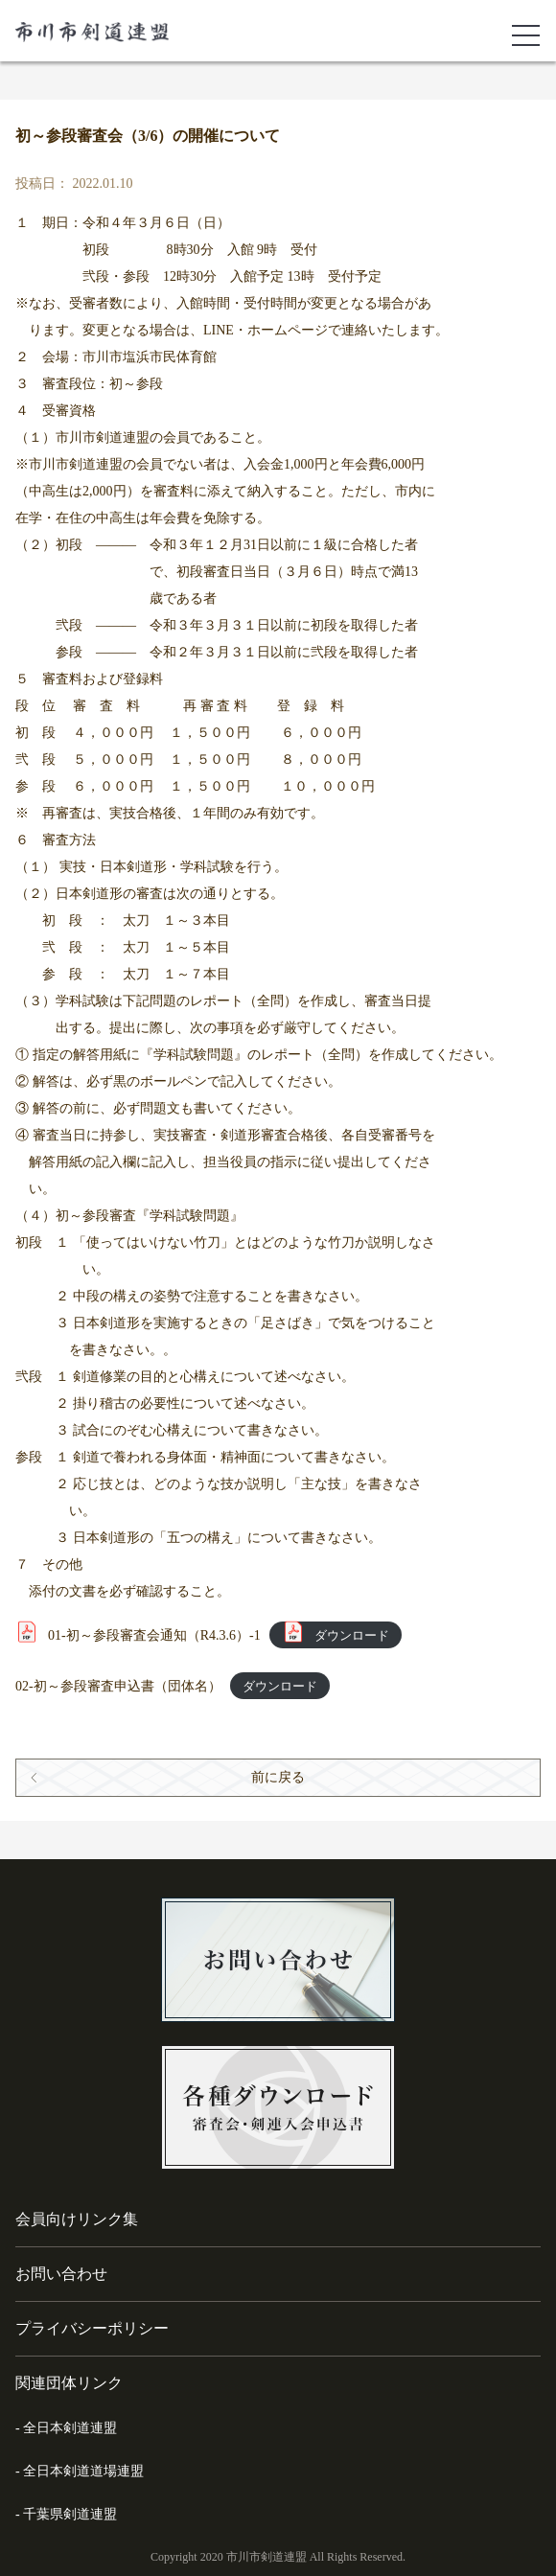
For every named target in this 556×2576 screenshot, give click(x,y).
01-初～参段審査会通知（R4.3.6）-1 (154, 1635)
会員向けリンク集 (76, 2219)
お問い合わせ (61, 2274)
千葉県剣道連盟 (70, 2514)
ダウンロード (351, 1635)
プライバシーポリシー (92, 2328)
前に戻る (278, 1777)
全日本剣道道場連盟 (83, 2471)
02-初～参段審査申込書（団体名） (118, 1686)
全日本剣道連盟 (70, 2428)
